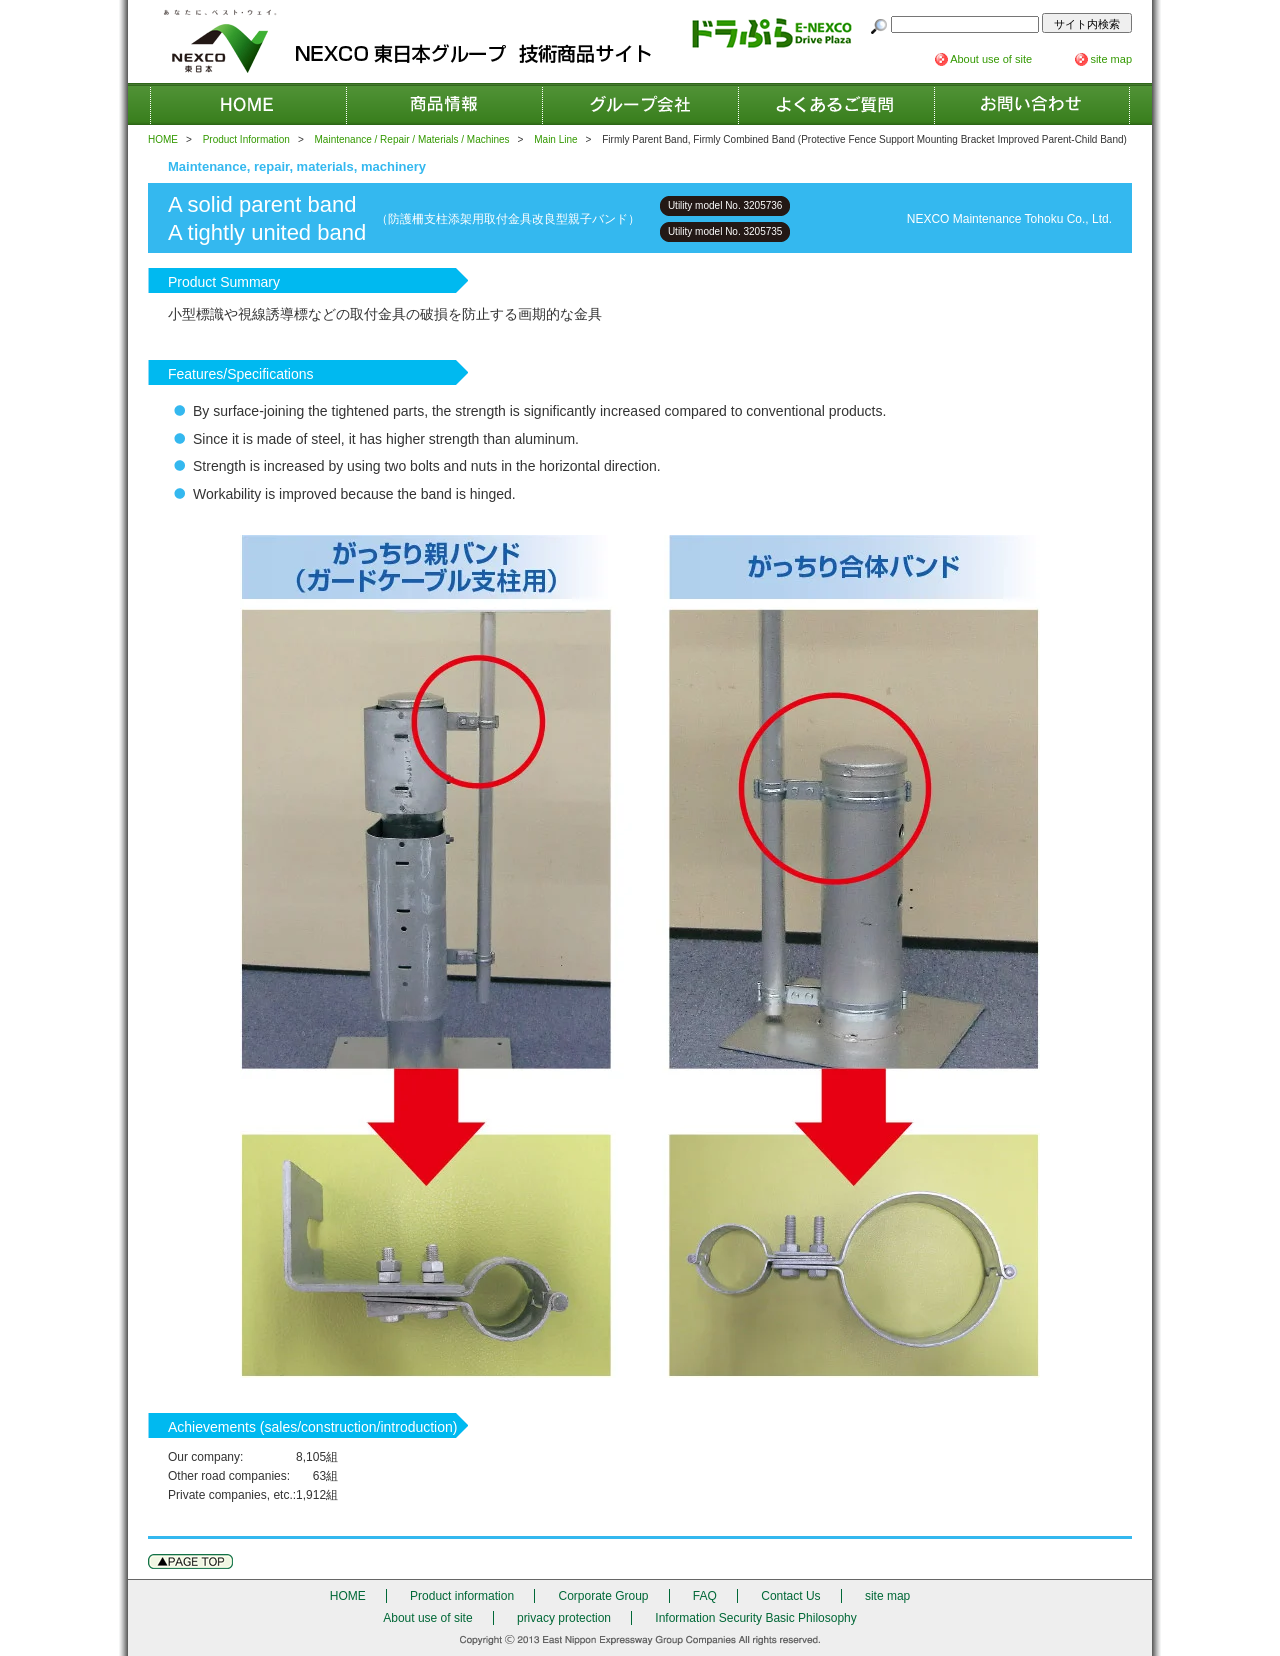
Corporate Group (640, 104)
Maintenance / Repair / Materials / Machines (412, 139)
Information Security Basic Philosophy (755, 1618)
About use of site (991, 59)
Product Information (246, 139)
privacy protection (564, 1618)
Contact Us (1032, 104)
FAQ (836, 104)
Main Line (555, 139)
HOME (248, 104)
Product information (444, 104)
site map (1111, 59)
